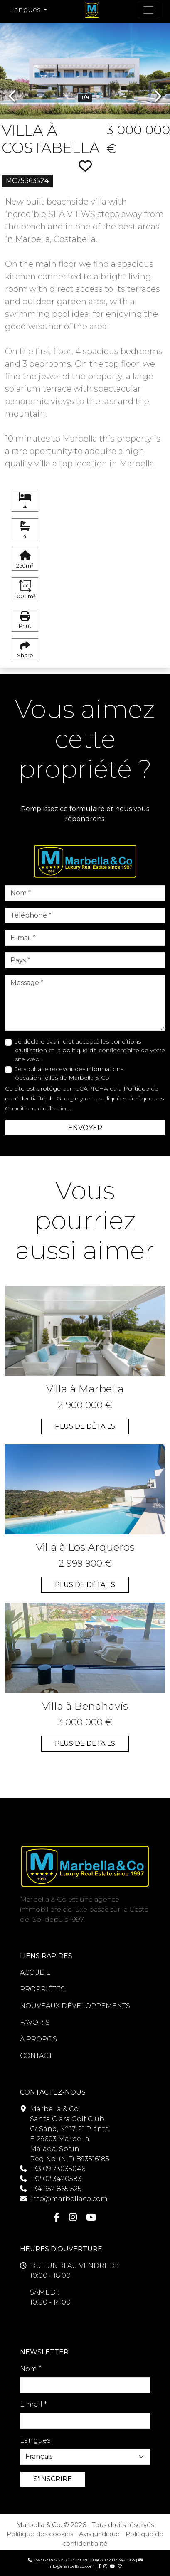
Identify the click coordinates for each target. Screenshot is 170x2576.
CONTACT (36, 2056)
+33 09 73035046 (57, 2169)
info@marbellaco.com (69, 2199)
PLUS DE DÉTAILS (85, 1426)
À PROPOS (38, 2039)
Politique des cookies (40, 2534)
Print (25, 620)
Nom (31, 2369)
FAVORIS (34, 2022)
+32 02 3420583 (55, 2179)
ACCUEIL (35, 1972)
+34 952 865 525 (55, 2189)
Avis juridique (99, 2534)
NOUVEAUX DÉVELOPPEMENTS (75, 2006)
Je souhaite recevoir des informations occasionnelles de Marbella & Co (69, 1073)
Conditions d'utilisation (37, 1108)
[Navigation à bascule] (148, 10)
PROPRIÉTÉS (42, 1989)
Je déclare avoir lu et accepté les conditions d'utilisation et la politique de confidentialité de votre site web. (90, 1050)
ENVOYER (85, 1128)
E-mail (33, 2404)
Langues (35, 2440)
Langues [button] (26, 10)
